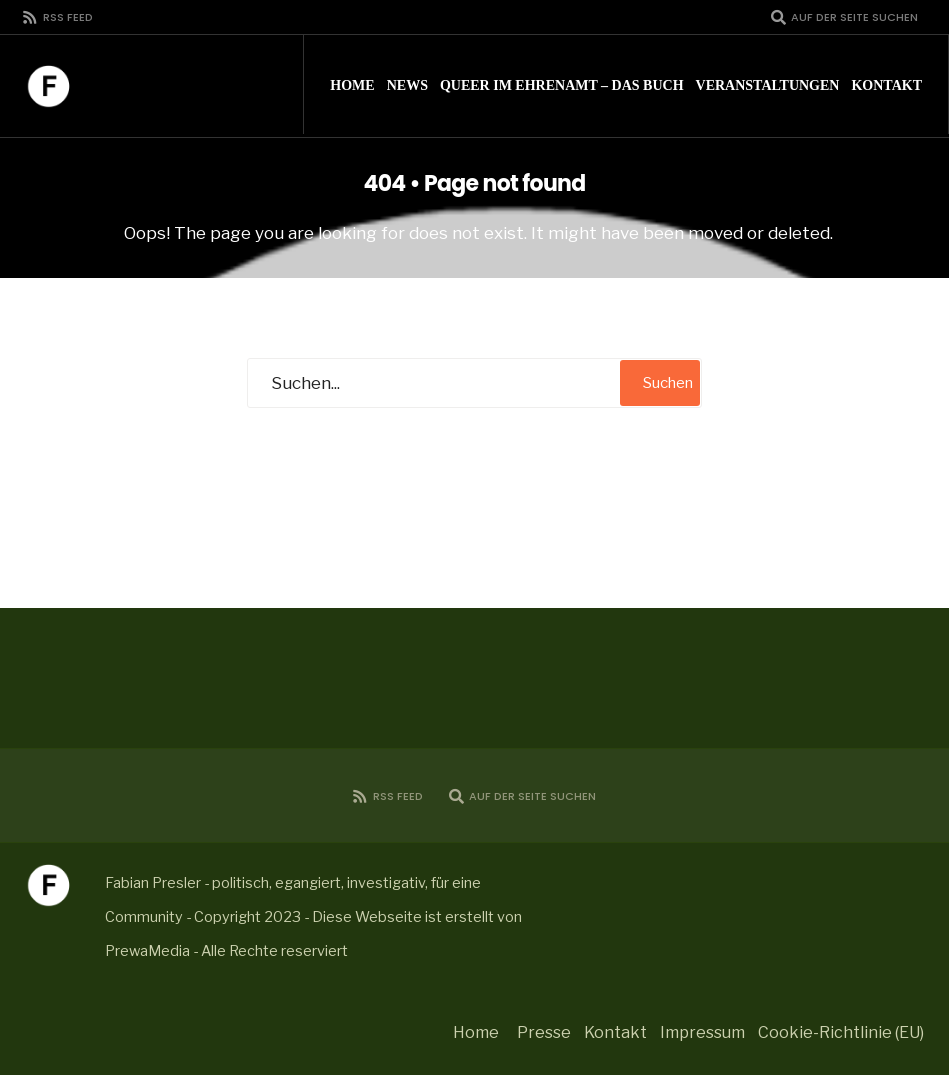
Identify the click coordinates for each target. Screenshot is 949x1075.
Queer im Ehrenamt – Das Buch (562, 85)
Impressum (702, 1032)
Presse (544, 1032)
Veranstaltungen (768, 85)
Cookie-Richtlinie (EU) (841, 1032)
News (407, 85)
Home (352, 85)
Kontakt (886, 85)
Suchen (668, 383)
